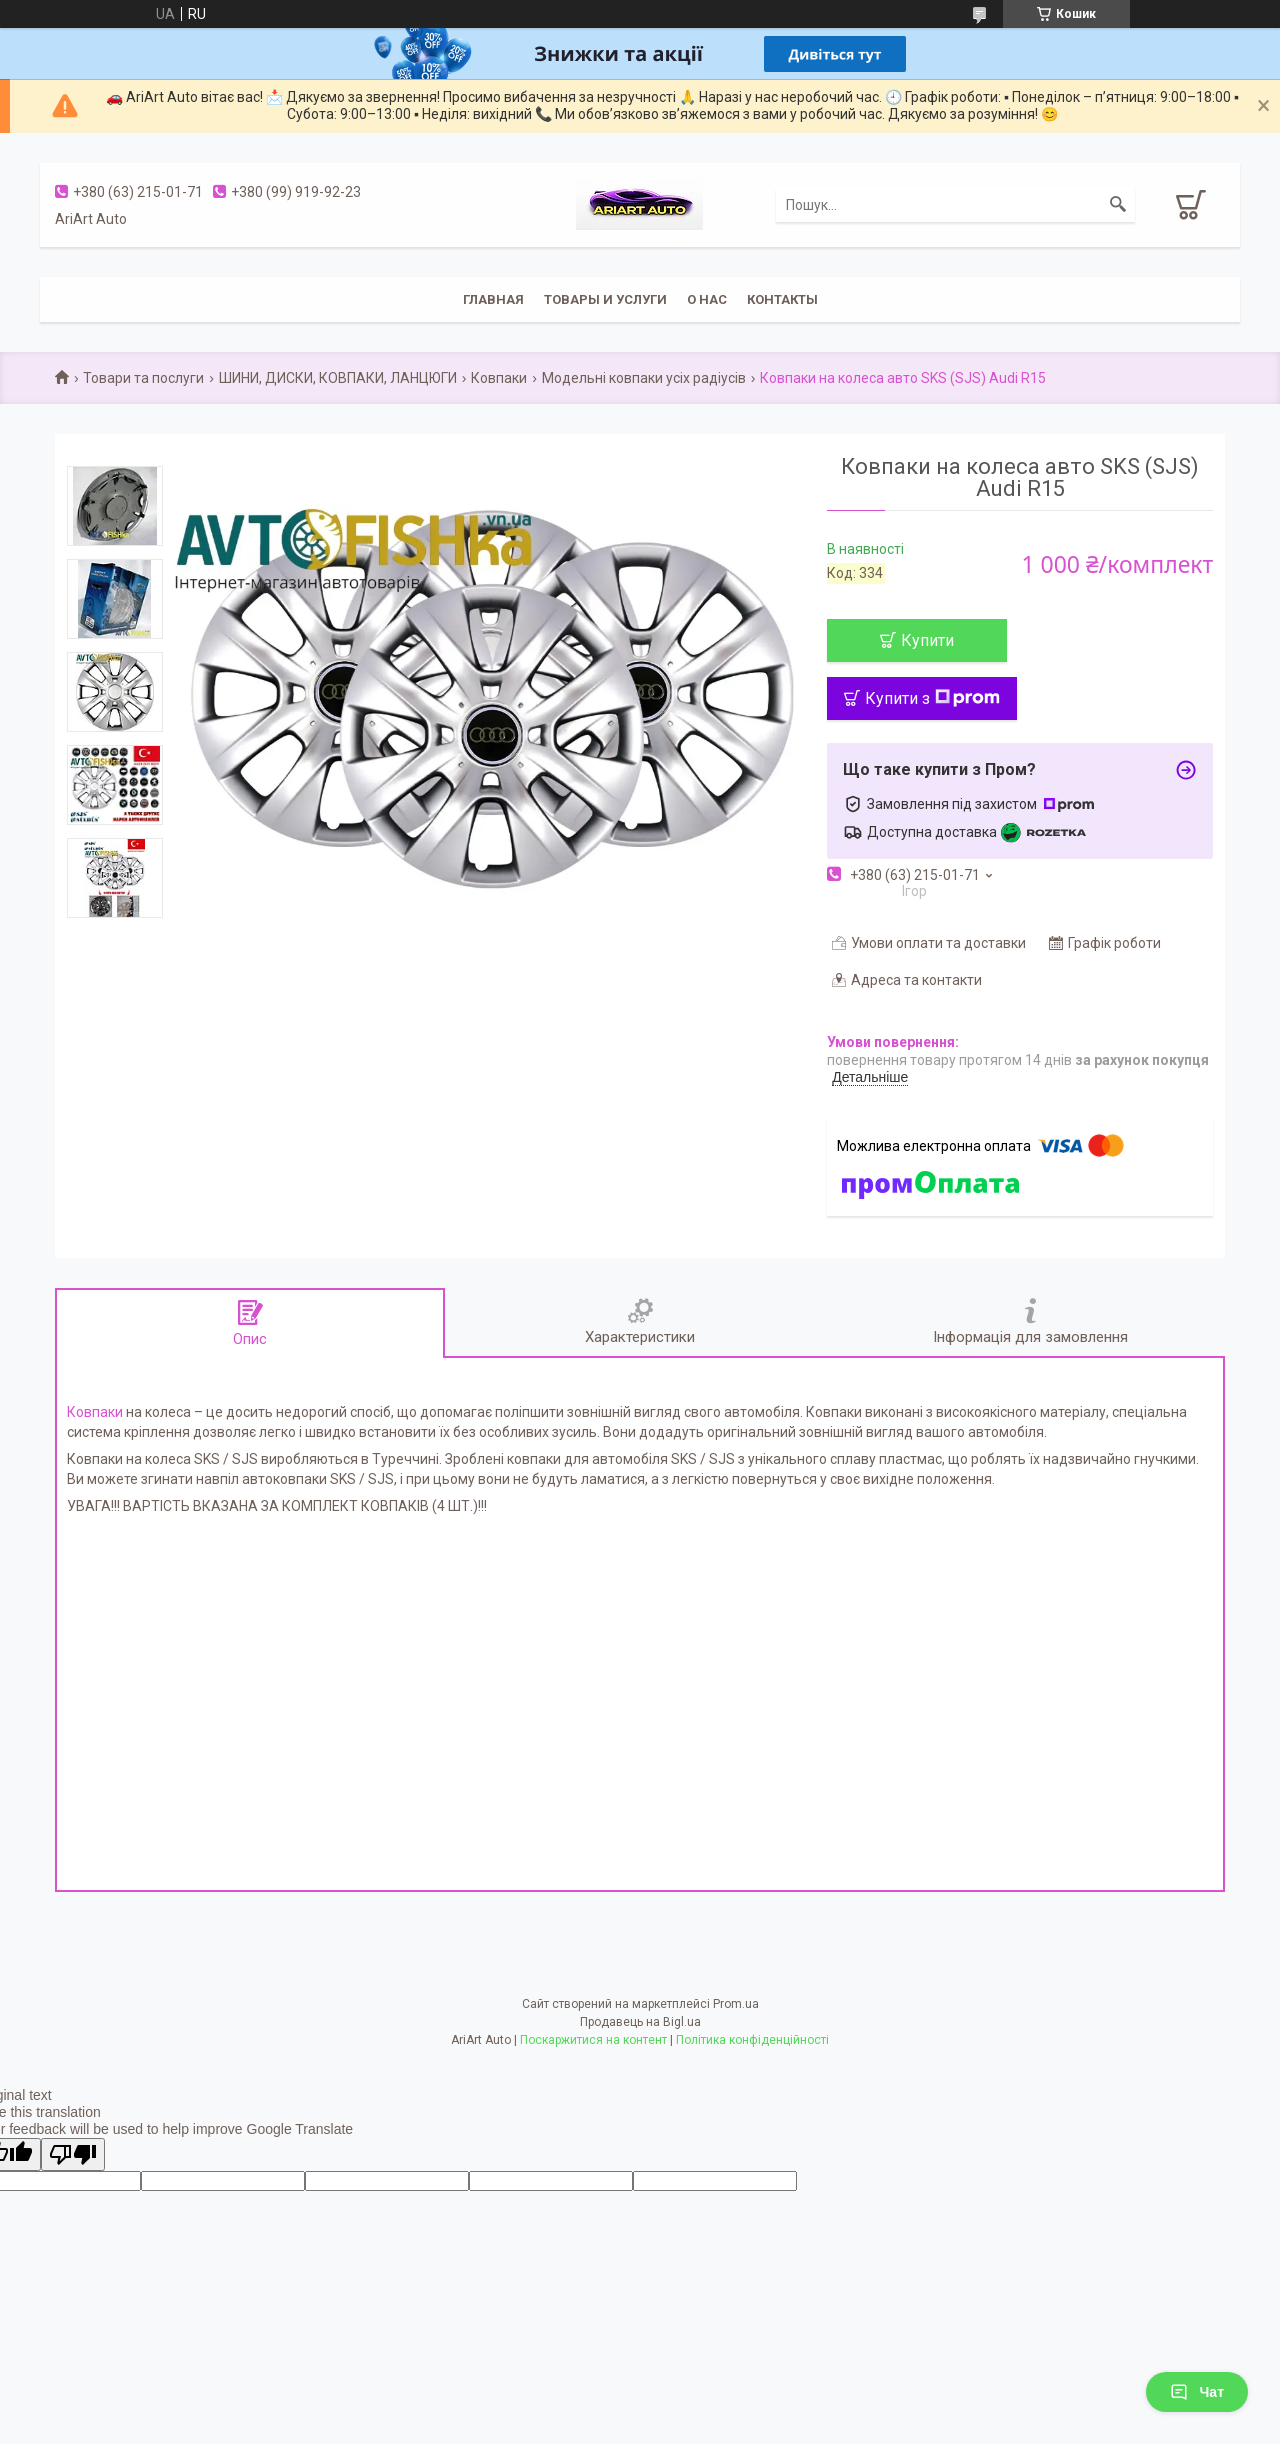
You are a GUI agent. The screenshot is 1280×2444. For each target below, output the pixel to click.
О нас (707, 299)
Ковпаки (499, 378)
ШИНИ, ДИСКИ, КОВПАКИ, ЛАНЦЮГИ (338, 378)
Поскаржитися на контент (593, 2040)
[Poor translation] (73, 2154)
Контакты (782, 299)
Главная (493, 299)
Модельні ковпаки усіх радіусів (644, 378)
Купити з (932, 698)
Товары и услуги (605, 299)
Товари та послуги (143, 378)
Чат (1197, 2392)
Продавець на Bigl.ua (640, 2022)
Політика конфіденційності (752, 2040)
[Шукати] (1118, 205)
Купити (927, 640)
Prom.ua (736, 2004)
